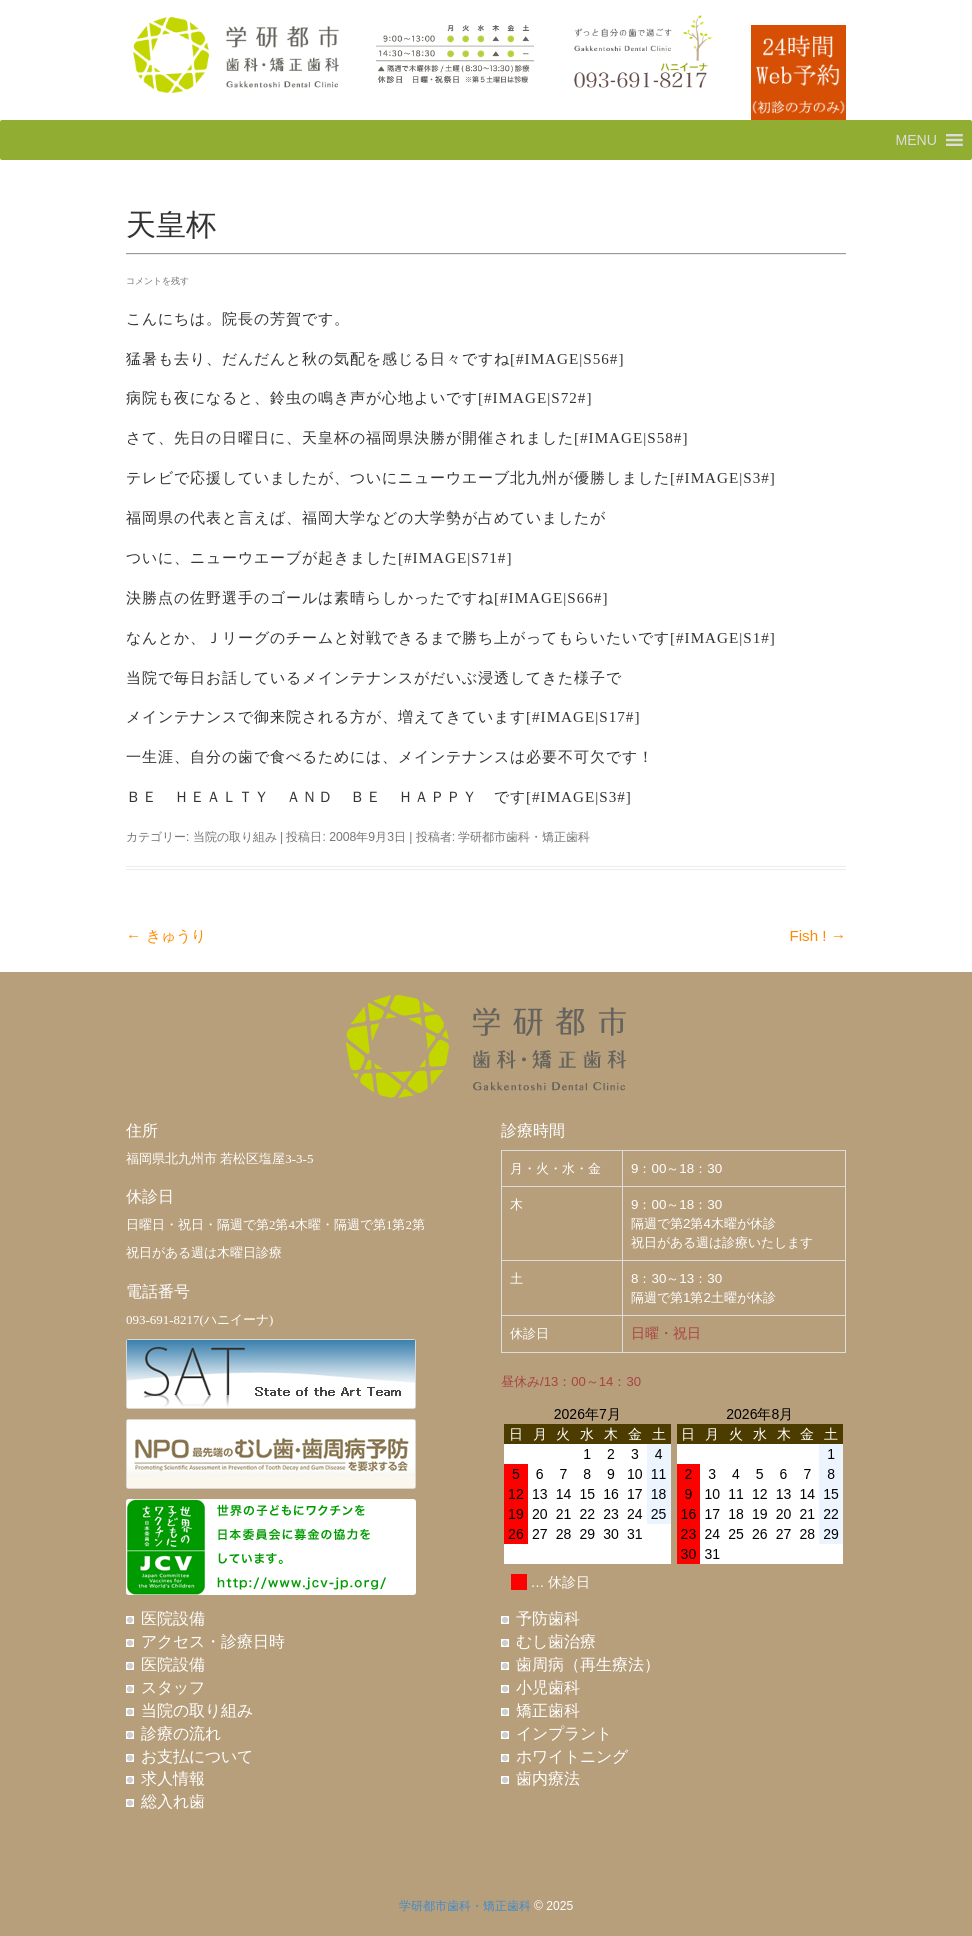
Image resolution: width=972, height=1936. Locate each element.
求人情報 (173, 1778)
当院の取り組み (235, 837)
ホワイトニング (572, 1756)
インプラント (564, 1733)
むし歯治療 (556, 1641)
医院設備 (173, 1618)
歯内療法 (548, 1778)
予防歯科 (548, 1618)
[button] (916, 140)
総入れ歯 (173, 1801)
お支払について (197, 1756)
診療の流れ (181, 1733)
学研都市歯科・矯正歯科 (524, 837)
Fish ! (817, 935)
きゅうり (166, 935)
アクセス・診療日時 (213, 1641)
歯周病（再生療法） (588, 1664)
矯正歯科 (548, 1710)
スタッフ (173, 1687)
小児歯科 (548, 1687)
